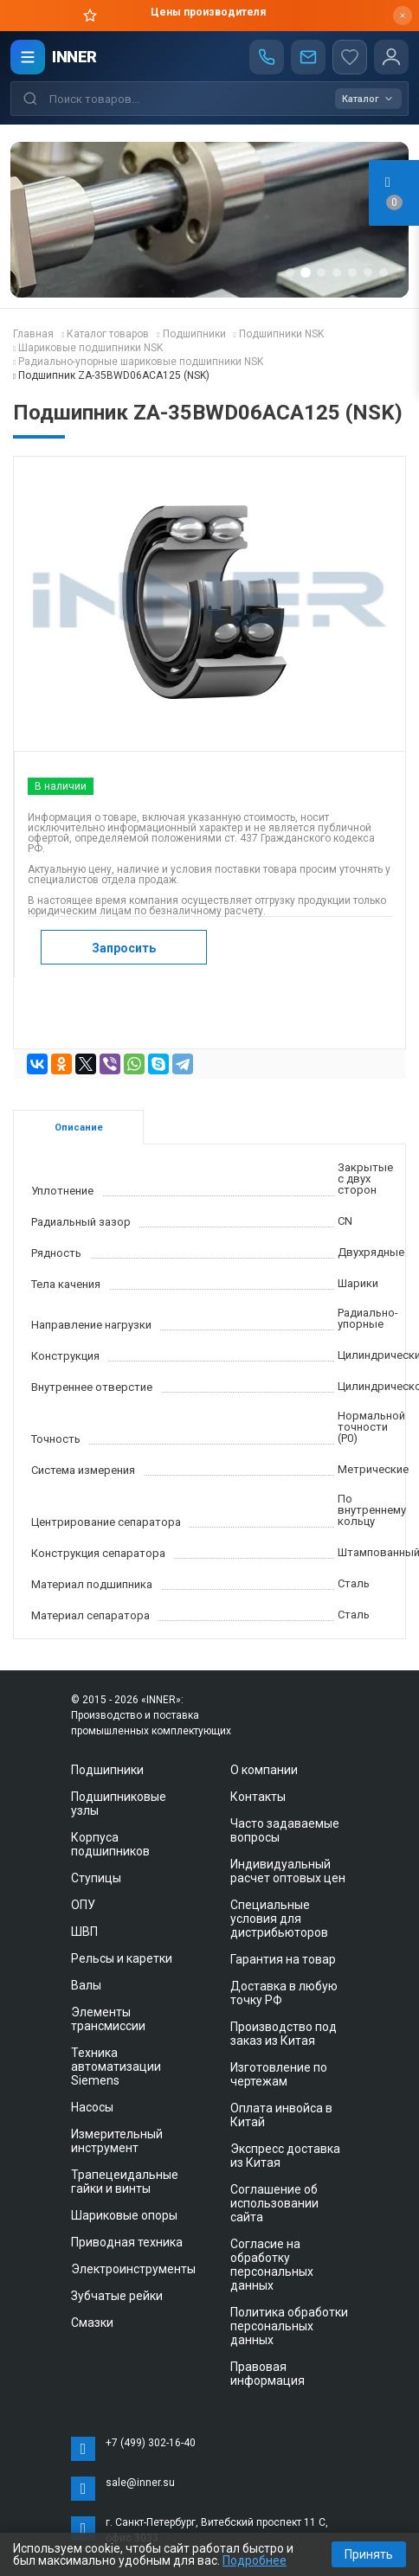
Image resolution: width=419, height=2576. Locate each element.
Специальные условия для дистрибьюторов (279, 1918)
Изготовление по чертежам (278, 2074)
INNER (74, 57)
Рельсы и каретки (121, 1958)
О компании (264, 1770)
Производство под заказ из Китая (283, 2033)
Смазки (92, 2322)
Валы (86, 1985)
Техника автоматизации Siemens (116, 2066)
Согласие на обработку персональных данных (271, 2264)
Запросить (124, 948)
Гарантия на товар (283, 1959)
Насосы (92, 2107)
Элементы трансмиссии (108, 2019)
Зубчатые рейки (117, 2296)
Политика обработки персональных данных (289, 2326)
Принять (369, 2554)
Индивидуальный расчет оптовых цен (287, 1871)
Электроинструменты (133, 2269)
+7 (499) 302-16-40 (151, 2443)
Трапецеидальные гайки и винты (124, 2181)
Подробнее (254, 2560)
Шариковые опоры (124, 2215)
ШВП (84, 1931)
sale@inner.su (140, 2483)
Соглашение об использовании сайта (274, 2203)
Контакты (258, 1797)
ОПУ (83, 1905)
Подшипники (107, 1770)
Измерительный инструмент (117, 2141)
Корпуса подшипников (110, 1844)
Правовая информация (267, 2373)
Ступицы (96, 1878)
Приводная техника (127, 2242)
